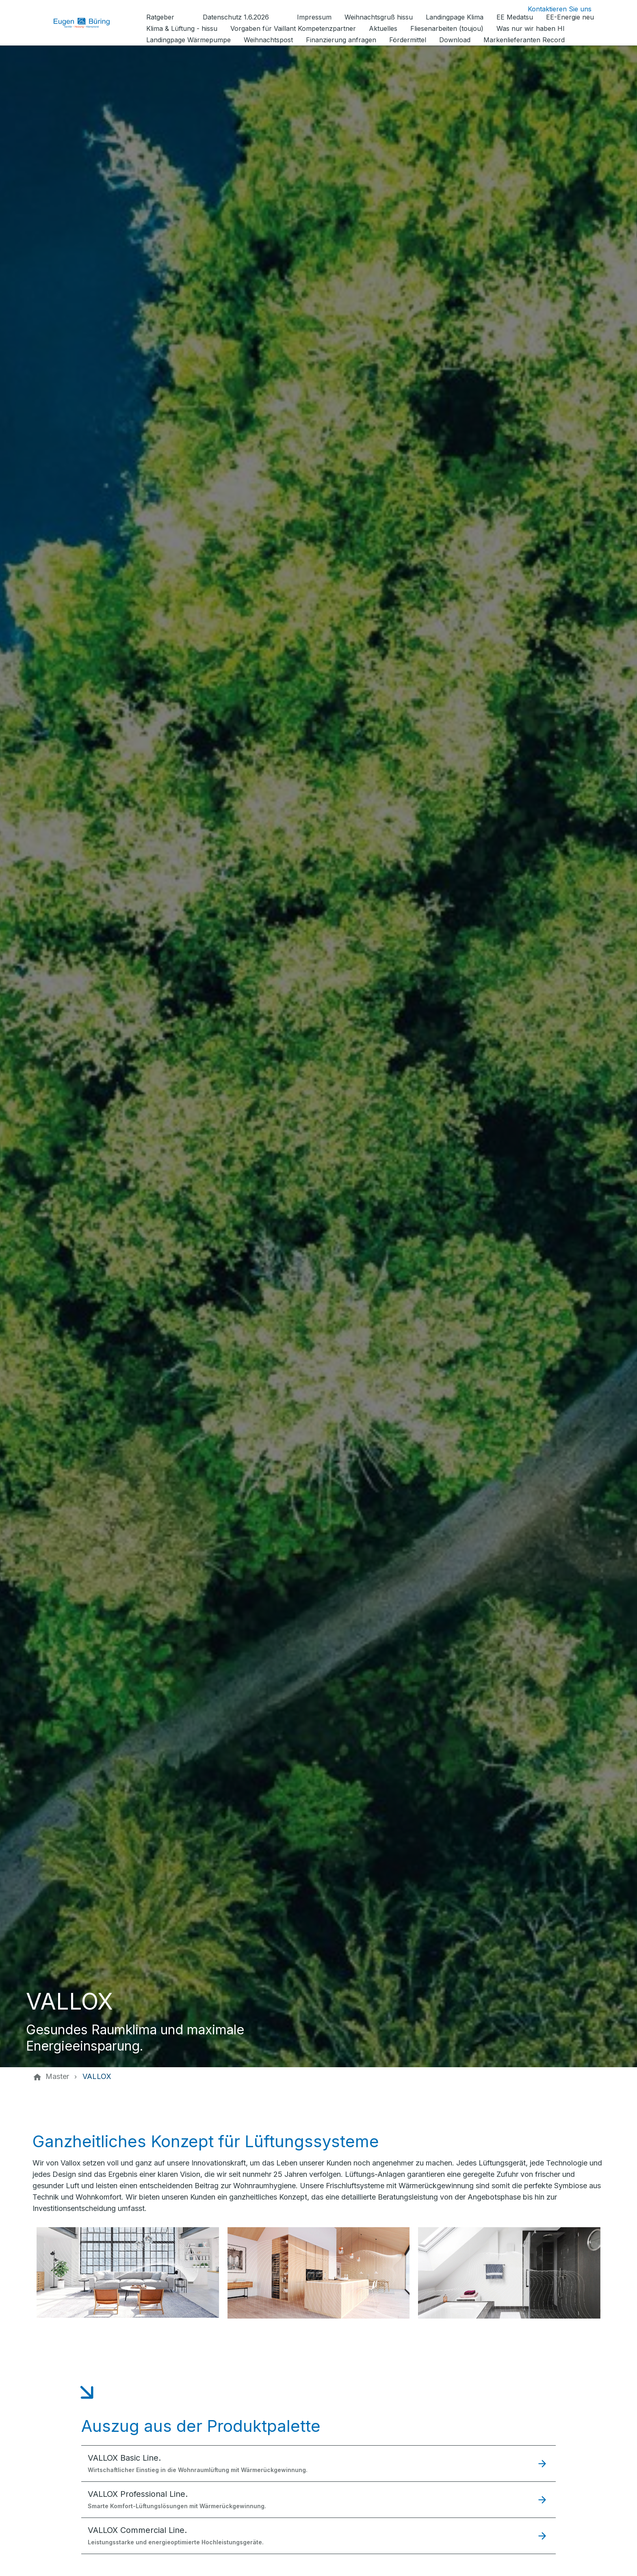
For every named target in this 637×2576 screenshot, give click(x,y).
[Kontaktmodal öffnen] (553, 9)
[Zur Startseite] (87, 22)
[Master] (57, 2076)
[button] (318, 2463)
